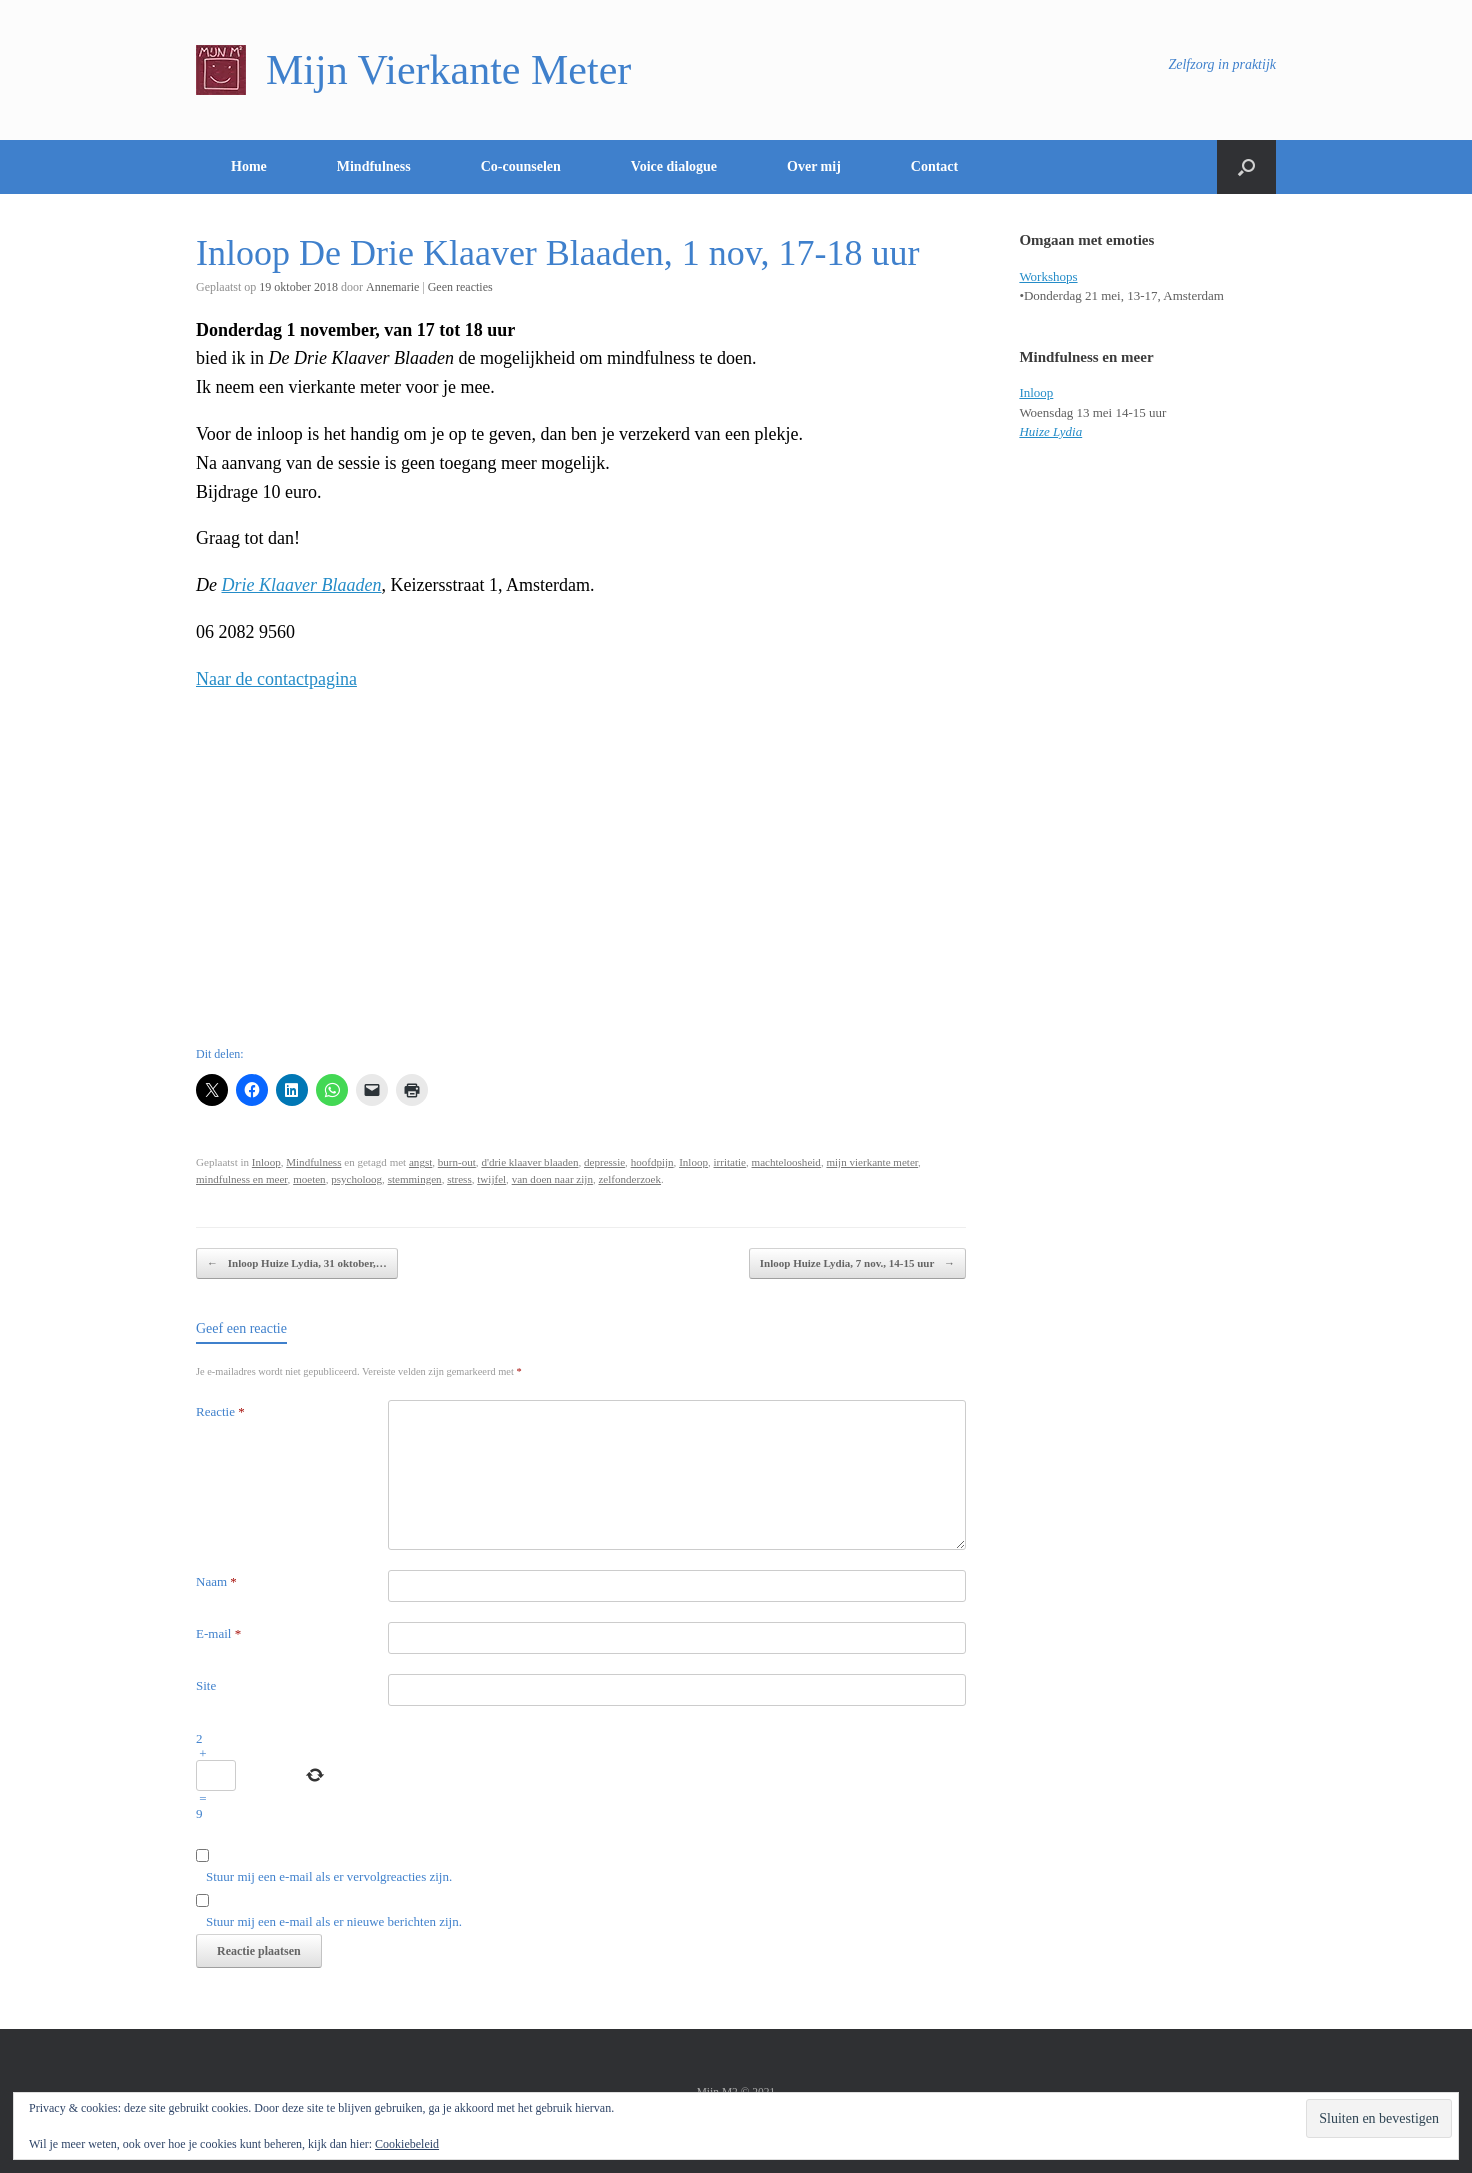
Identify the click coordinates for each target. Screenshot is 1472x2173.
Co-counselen (521, 166)
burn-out (457, 1162)
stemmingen (415, 1179)
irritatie (730, 1162)
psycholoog (356, 1179)
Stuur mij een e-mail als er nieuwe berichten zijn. (334, 1921)
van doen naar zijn (552, 1179)
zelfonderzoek (629, 1179)
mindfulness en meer (242, 1179)
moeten (309, 1179)
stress (459, 1179)
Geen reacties (460, 287)
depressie (604, 1162)
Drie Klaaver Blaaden (302, 585)
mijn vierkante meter (872, 1162)
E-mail (218, 1633)
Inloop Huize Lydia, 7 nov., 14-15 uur (857, 1263)
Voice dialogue (674, 166)
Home (249, 166)
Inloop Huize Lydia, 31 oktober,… (297, 1263)
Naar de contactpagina (276, 679)
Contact (934, 166)
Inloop (266, 1162)
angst (420, 1162)
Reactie (220, 1411)
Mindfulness (374, 166)
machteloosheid (786, 1162)
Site (206, 1685)
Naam (216, 1581)
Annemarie (392, 287)
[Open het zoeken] (1246, 167)
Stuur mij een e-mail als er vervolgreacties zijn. (329, 1876)
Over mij (814, 166)
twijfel (491, 1179)
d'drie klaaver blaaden (529, 1162)
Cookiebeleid (407, 2144)
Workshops (1048, 276)
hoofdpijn (652, 1162)
